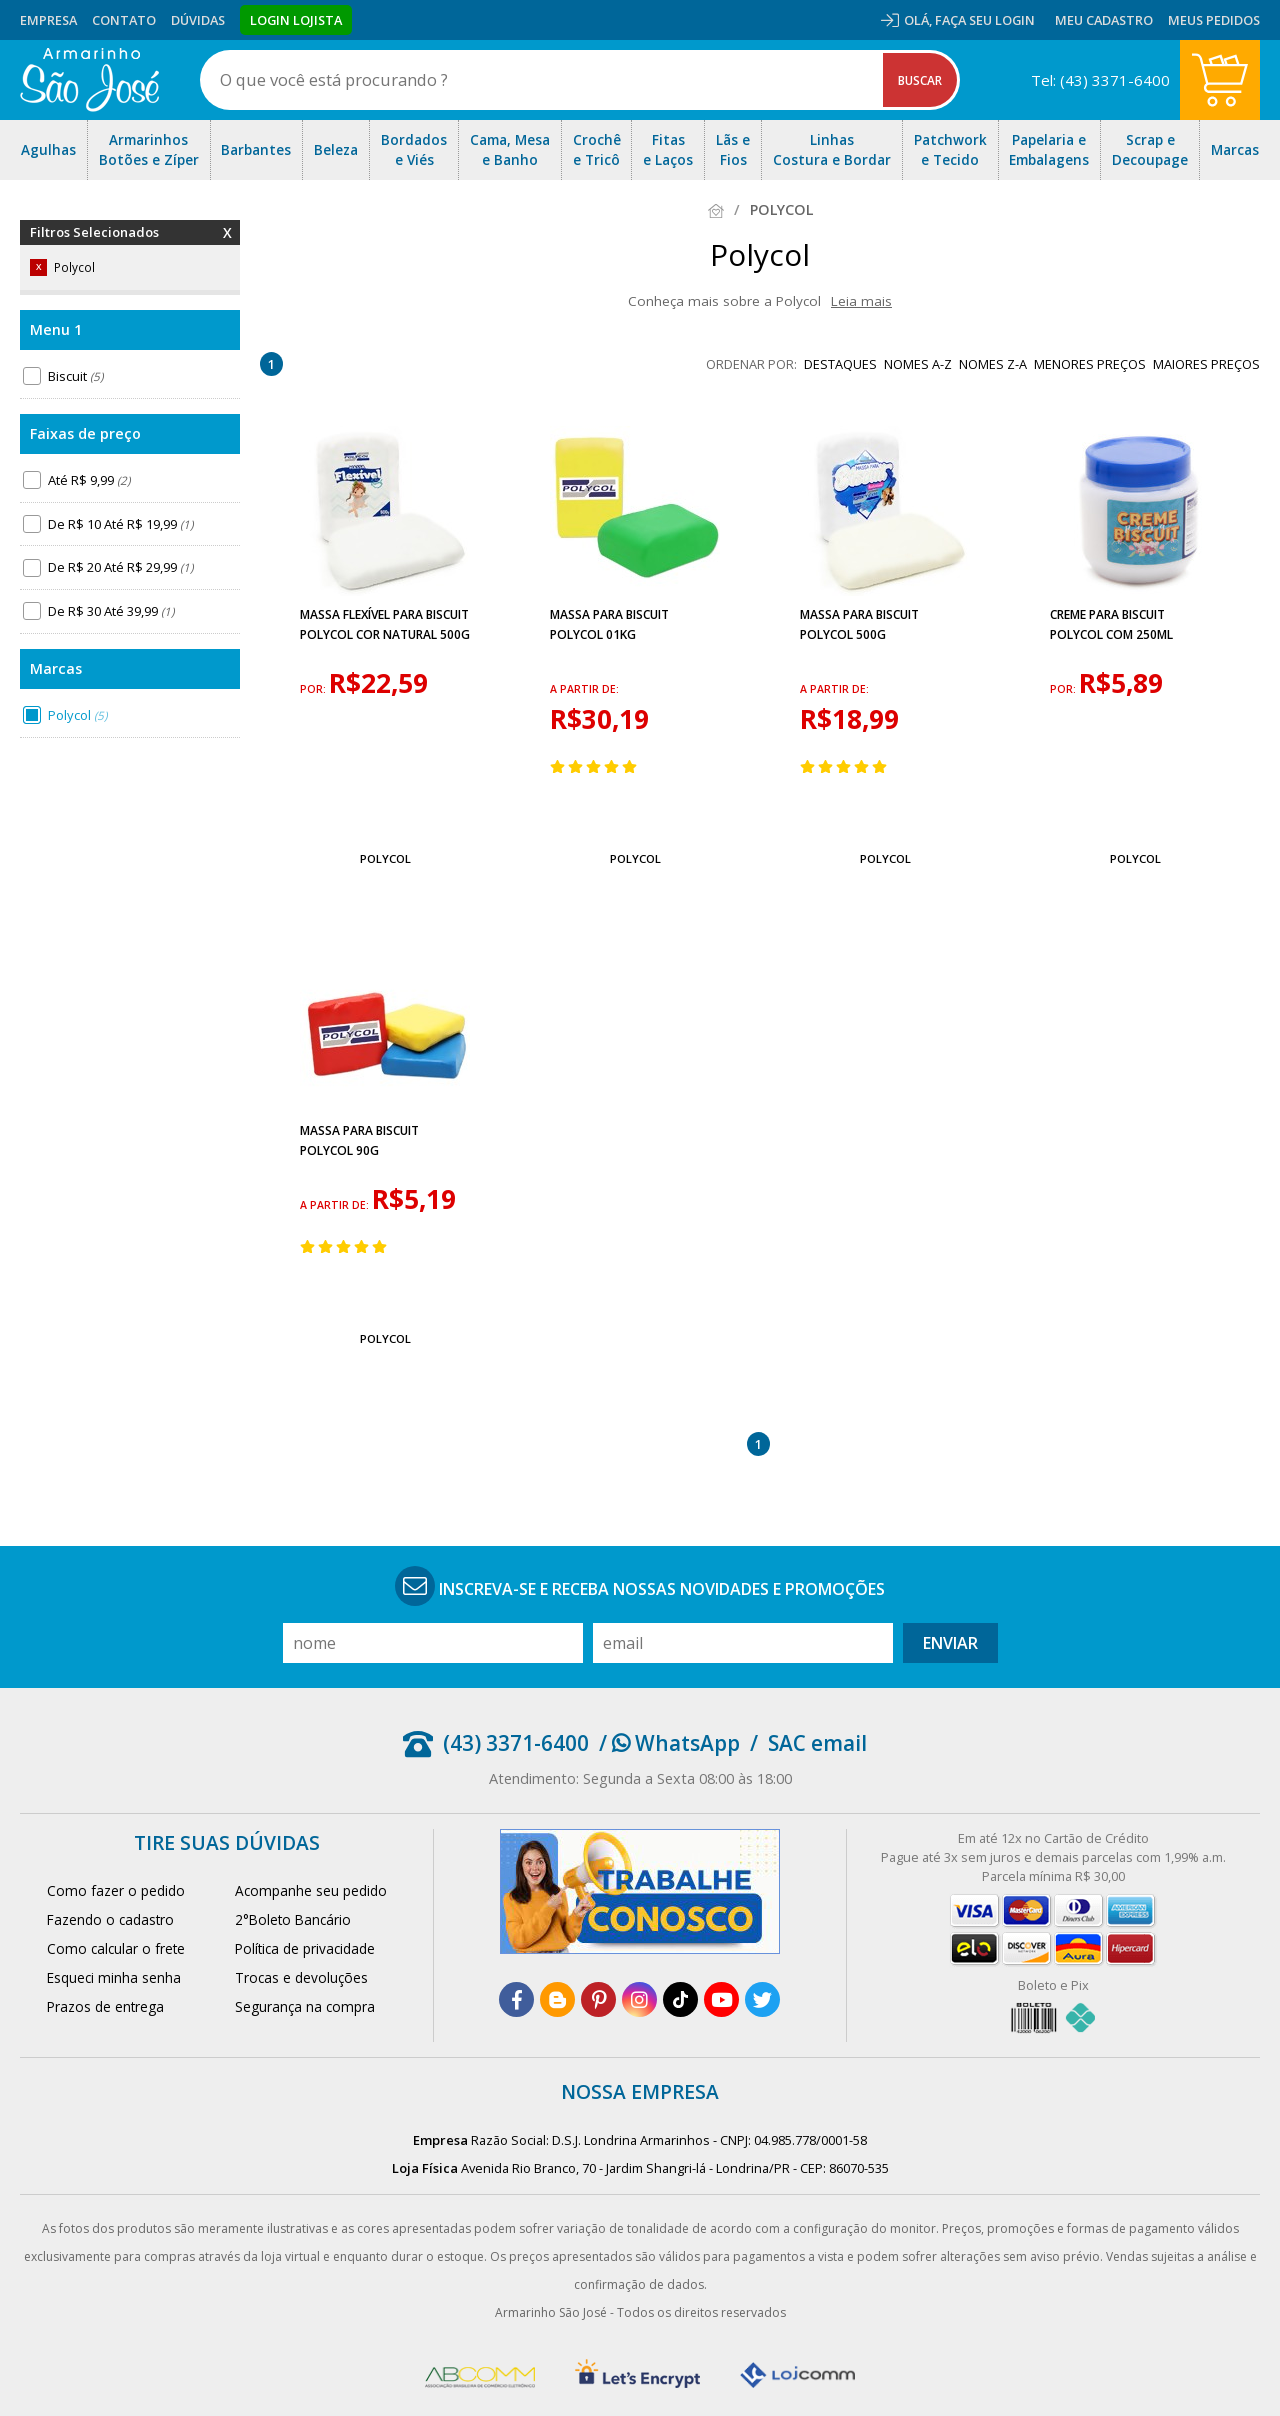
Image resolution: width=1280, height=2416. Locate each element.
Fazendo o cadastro (110, 1919)
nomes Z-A (993, 364)
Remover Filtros (227, 245)
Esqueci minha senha (114, 1977)
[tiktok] (680, 1999)
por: (314, 689)
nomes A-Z (918, 364)
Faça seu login (985, 20)
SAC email (817, 1743)
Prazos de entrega (105, 2006)
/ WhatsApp (669, 1743)
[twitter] (762, 1999)
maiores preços (1206, 364)
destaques (840, 364)
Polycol (77, 715)
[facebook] (516, 1999)
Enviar (950, 1643)
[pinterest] (598, 1999)
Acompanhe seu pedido (311, 1890)
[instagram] (639, 1999)
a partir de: (584, 689)
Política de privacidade (305, 1948)
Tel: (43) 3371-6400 (1100, 80)
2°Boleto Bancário (293, 1919)
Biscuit (75, 376)
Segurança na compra (305, 2006)
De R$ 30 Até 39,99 (111, 611)
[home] (89, 80)
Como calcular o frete (116, 1948)
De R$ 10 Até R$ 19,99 (120, 524)
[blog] (557, 1999)
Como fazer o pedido (116, 1890)
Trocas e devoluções (301, 1977)
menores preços (1090, 364)
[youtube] (721, 1999)
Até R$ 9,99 (89, 480)
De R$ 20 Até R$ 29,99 (120, 567)
